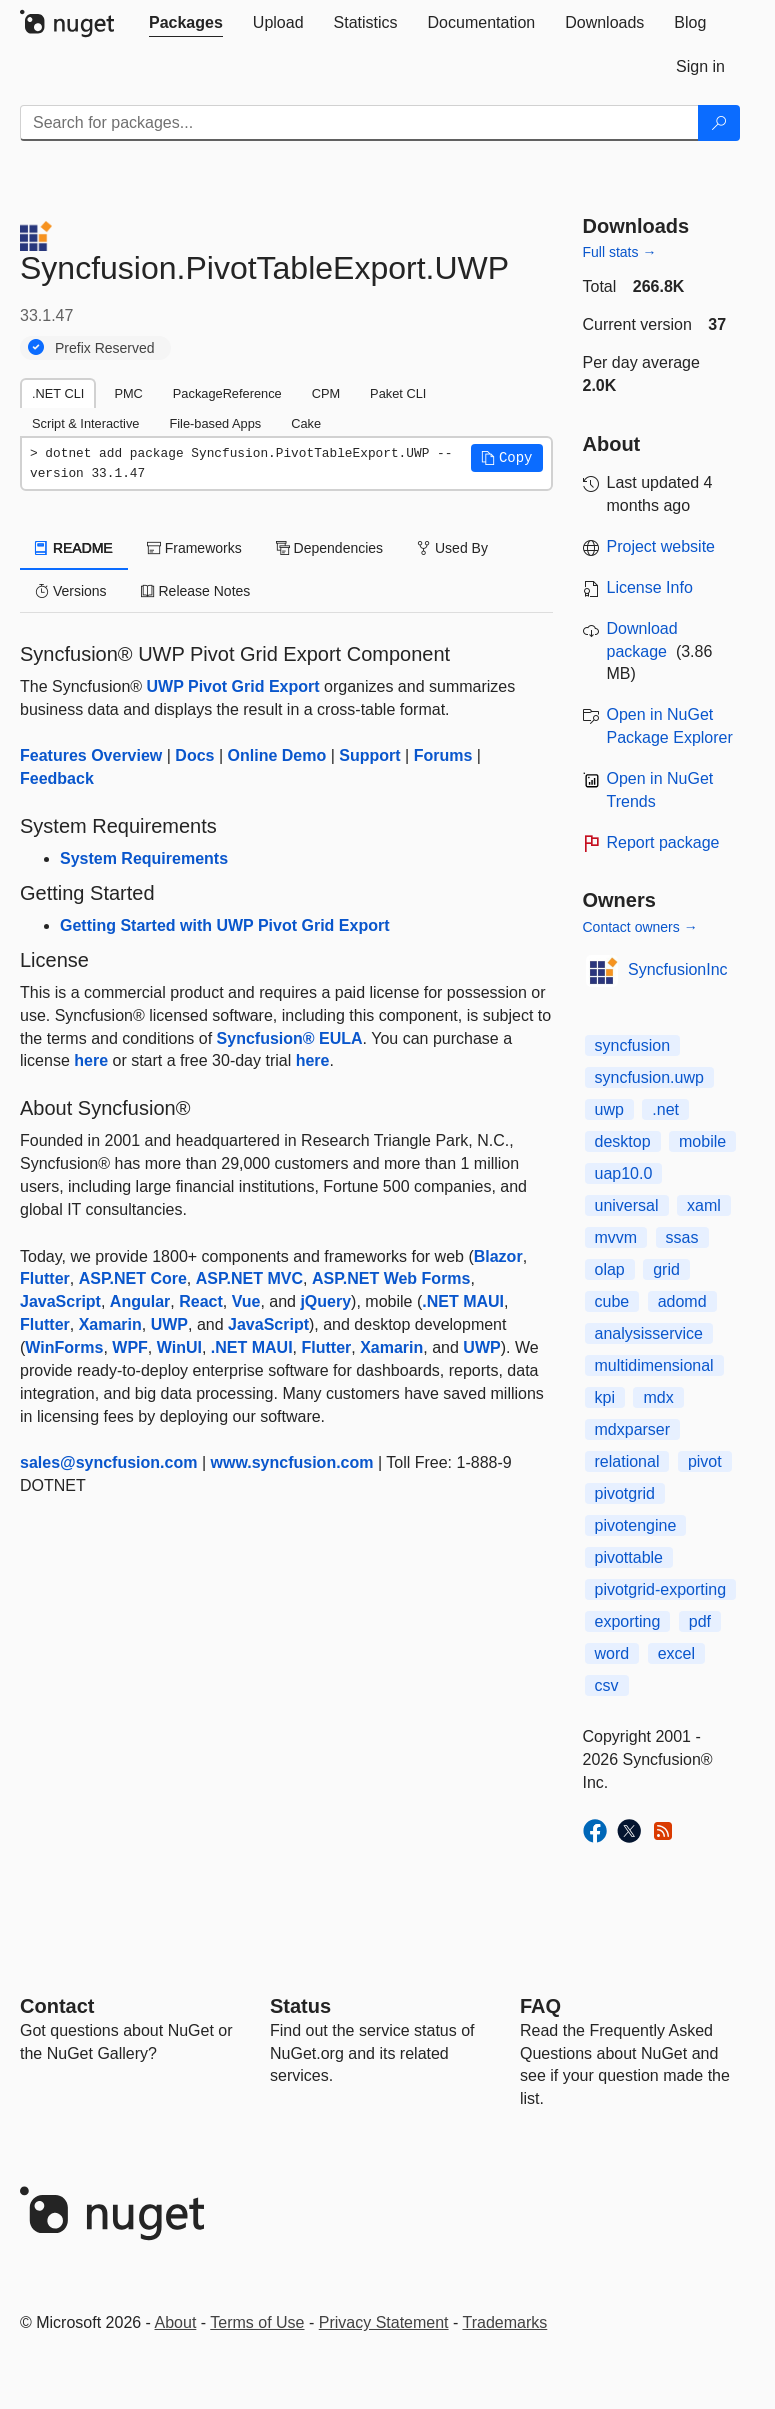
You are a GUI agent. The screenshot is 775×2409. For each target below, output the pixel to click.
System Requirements (144, 858)
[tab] (186, 23)
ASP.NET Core (133, 1278)
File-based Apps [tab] (215, 423)
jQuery (325, 1301)
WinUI (179, 1347)
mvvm (616, 1237)
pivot (705, 1461)
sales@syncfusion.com (108, 1462)
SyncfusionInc (678, 969)
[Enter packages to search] (359, 123)
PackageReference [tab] (227, 393)
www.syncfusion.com (292, 1462)
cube (612, 1301)
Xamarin (110, 1324)
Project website (661, 546)
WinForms (64, 1347)
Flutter (45, 1278)
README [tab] (74, 548)
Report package (663, 842)
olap (610, 1269)
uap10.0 (624, 1173)
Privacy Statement (384, 2322)
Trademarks (505, 2322)
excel (676, 1653)
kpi (605, 1397)
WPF (130, 1347)
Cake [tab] (306, 423)
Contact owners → (640, 927)
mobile (702, 1141)
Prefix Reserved (105, 348)
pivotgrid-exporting (661, 1589)
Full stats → (620, 252)
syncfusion (633, 1045)
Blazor (498, 1256)
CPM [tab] (326, 393)
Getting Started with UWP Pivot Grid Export (225, 925)
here (91, 1060)
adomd (682, 1301)
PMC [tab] (128, 393)
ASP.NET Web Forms (391, 1278)
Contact (57, 2006)
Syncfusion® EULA (290, 1038)
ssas (682, 1237)
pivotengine (636, 1525)
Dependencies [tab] (329, 548)
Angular (140, 1301)
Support (369, 755)
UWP (169, 1324)
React (201, 1301)
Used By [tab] (452, 548)
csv (607, 1685)
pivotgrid (625, 1493)
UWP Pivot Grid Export (233, 686)
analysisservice (649, 1333)
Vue (246, 1301)
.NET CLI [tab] (58, 393)
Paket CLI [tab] (398, 393)
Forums (443, 755)
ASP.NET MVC (249, 1278)
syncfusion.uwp (649, 1077)
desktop (623, 1141)
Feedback (57, 778)
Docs (194, 755)
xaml (704, 1205)
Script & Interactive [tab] (85, 423)
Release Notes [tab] (196, 591)
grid (666, 1269)
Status (300, 2006)
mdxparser (633, 1429)
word (612, 1653)
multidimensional (654, 1365)
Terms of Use (257, 2322)
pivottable (629, 1557)
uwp (609, 1109)
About (176, 2322)
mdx (658, 1397)
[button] (507, 458)
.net (665, 1109)
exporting (628, 1621)
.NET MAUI (463, 1301)
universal (627, 1205)
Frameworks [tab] (194, 548)
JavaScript (60, 1301)
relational (627, 1461)
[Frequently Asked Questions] (540, 2006)
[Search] (719, 123)
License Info (650, 587)
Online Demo (277, 755)
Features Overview (91, 755)
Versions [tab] (71, 591)
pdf (700, 1621)
